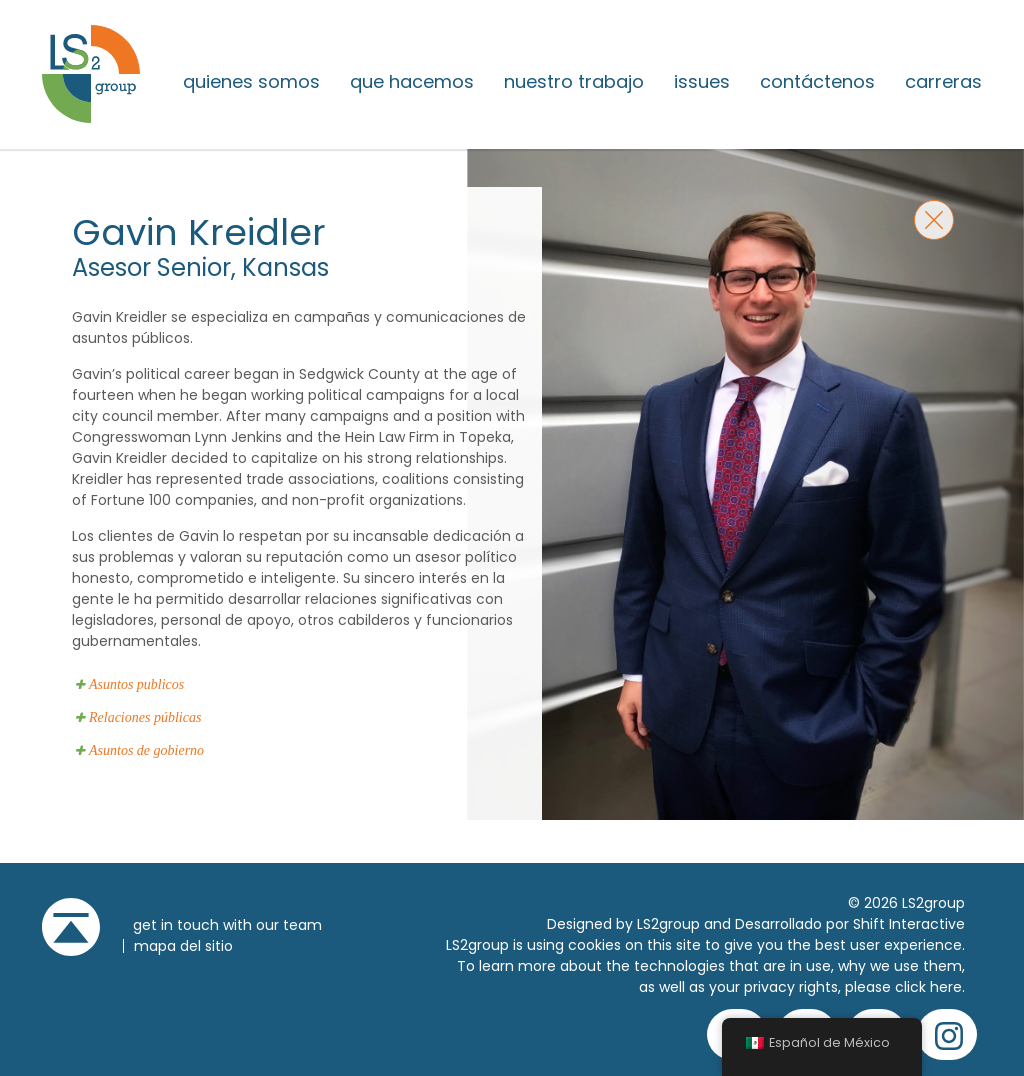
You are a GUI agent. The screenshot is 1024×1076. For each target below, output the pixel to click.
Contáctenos (817, 82)
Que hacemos (412, 82)
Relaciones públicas (145, 717)
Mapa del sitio (183, 946)
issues (702, 82)
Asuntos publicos (136, 684)
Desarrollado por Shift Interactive (850, 924)
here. (947, 987)
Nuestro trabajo (574, 82)
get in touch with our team (227, 925)
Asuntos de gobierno (146, 750)
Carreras (943, 82)
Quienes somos (251, 82)
